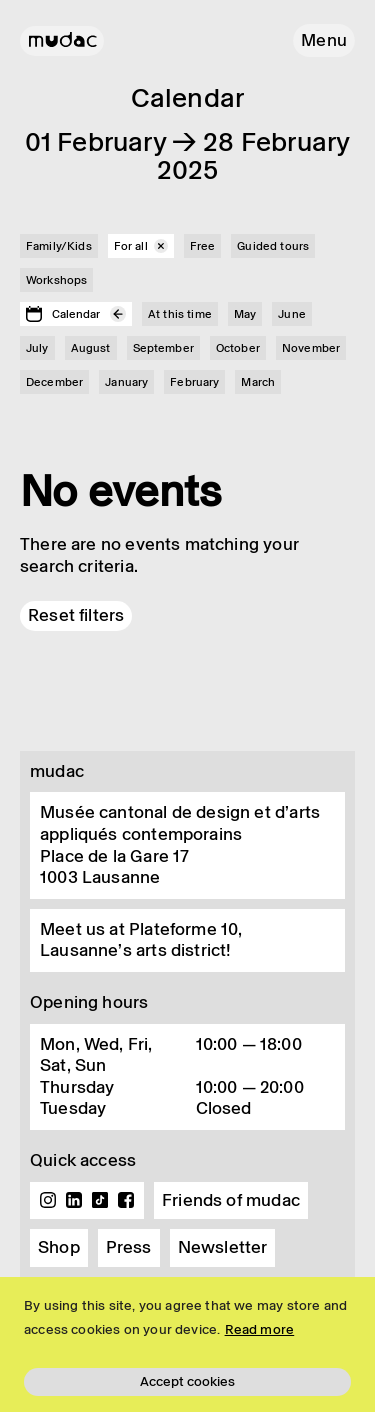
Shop (59, 1247)
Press (129, 1247)
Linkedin (74, 1200)
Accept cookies (187, 1381)
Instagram (48, 1200)
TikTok (100, 1200)
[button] (324, 40)
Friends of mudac (231, 1200)
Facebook (126, 1200)
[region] (187, 1344)
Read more (260, 1329)
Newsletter (223, 1247)
